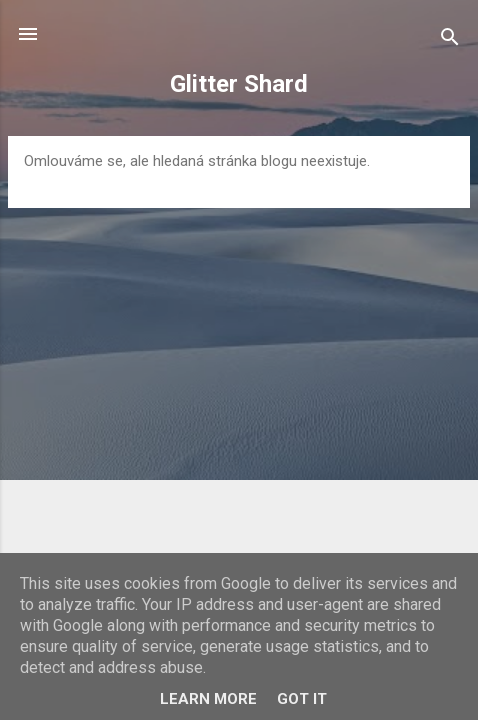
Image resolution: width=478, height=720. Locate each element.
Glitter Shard (239, 84)
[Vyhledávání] (450, 40)
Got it (302, 699)
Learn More (208, 699)
